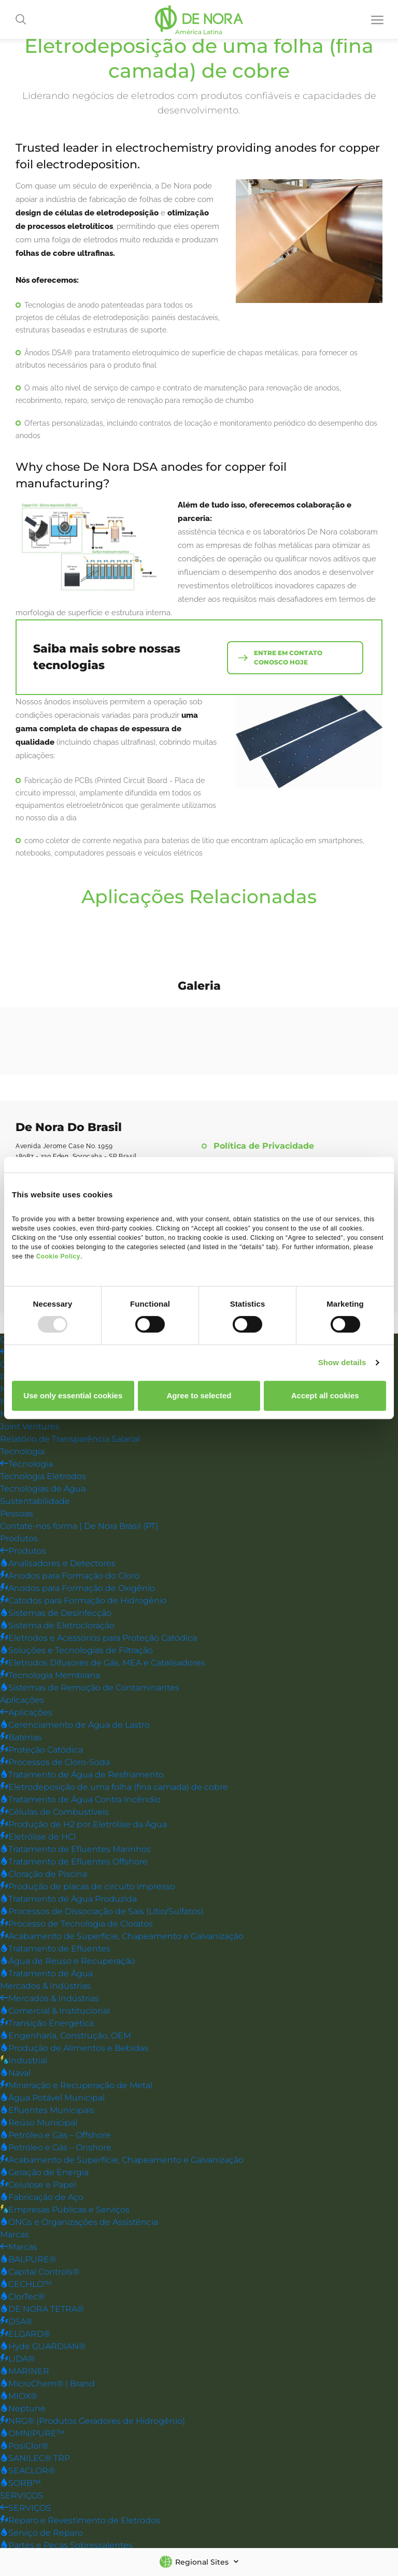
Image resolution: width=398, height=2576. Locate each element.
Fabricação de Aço (41, 2197)
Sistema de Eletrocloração (57, 1625)
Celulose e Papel (38, 2184)
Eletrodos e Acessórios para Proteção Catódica (98, 1637)
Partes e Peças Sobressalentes (66, 2545)
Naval (15, 2072)
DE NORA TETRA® (42, 2308)
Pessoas (16, 1513)
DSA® (16, 2321)
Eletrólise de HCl (38, 1836)
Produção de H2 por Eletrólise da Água (83, 1824)
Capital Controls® (39, 2271)
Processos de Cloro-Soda (55, 1762)
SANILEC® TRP (35, 2458)
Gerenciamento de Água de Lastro (75, 1724)
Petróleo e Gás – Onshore (55, 2147)
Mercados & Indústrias (45, 1985)
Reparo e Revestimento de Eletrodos (80, 2520)
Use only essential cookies (72, 1395)
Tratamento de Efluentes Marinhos (75, 1849)
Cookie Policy (58, 1256)
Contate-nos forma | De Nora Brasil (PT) (79, 1525)
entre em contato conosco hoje (288, 656)
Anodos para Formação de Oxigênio (77, 1588)
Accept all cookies (325, 1395)
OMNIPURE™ (32, 2433)
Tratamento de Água (46, 1973)
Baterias (20, 1737)
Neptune (23, 2408)
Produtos (19, 1538)
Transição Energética (47, 2023)
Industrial (23, 2060)
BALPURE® (28, 2259)
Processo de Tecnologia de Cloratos (76, 1923)
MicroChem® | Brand (47, 2383)
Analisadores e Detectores (58, 1563)
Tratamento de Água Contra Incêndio (80, 1799)
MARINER (24, 2371)
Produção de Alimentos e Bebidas (74, 2047)
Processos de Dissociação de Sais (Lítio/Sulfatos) (102, 1911)
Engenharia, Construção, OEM (65, 2035)
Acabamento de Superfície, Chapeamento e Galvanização (122, 1936)
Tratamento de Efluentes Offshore (74, 1861)
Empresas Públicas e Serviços (65, 2209)
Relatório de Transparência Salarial (70, 1438)
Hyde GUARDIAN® (43, 2346)
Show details (342, 1362)
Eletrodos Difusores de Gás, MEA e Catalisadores (102, 1662)
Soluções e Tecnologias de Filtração (76, 1650)
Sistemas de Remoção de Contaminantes (89, 1687)
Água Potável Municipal (52, 2097)
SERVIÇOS (21, 2495)
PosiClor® (24, 2445)
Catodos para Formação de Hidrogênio (83, 1600)
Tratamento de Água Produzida (68, 1898)
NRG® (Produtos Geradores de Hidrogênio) (92, 2420)
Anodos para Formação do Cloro (69, 1575)
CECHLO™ (26, 2284)
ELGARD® (25, 2333)
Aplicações (22, 1699)
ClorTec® (22, 2296)
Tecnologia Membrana (50, 1675)
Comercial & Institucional (55, 2010)
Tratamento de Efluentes (55, 1948)
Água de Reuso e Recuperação (67, 1960)
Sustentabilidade (35, 1501)
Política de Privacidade (264, 1145)
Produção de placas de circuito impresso (87, 1886)
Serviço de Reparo (41, 2532)
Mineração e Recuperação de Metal (76, 2085)
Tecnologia (22, 1451)
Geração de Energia (44, 2172)
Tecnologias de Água (43, 1488)
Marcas (14, 2234)
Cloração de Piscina (43, 1873)
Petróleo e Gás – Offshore (55, 2134)
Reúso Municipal (38, 2122)
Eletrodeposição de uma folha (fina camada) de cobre (114, 1786)
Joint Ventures (30, 1426)
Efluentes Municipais (47, 2110)
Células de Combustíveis (54, 1811)
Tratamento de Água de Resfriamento (82, 1774)
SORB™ (20, 2482)
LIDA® (17, 2358)
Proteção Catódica (41, 1749)
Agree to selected (198, 1395)
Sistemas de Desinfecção (55, 1612)
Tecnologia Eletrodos (43, 1476)
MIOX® (18, 2395)
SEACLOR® (27, 2470)
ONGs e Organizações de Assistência (79, 2221)
